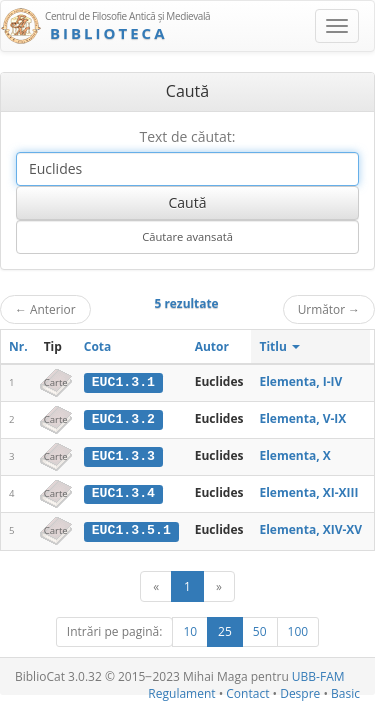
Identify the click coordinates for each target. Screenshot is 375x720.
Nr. (18, 346)
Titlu (279, 346)
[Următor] (219, 584)
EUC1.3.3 (123, 455)
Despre (300, 691)
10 (190, 629)
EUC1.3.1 (123, 382)
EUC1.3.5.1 (131, 529)
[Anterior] (156, 584)
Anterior (45, 309)
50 (260, 629)
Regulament (181, 691)
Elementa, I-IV (300, 381)
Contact (247, 691)
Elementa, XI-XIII (308, 491)
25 (225, 629)
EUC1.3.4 (123, 492)
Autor (212, 346)
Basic (345, 691)
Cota (98, 346)
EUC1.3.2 (123, 419)
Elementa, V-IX (302, 418)
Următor (329, 309)
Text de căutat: (187, 136)
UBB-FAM (318, 674)
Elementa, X (294, 454)
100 (298, 629)
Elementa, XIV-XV (310, 528)
